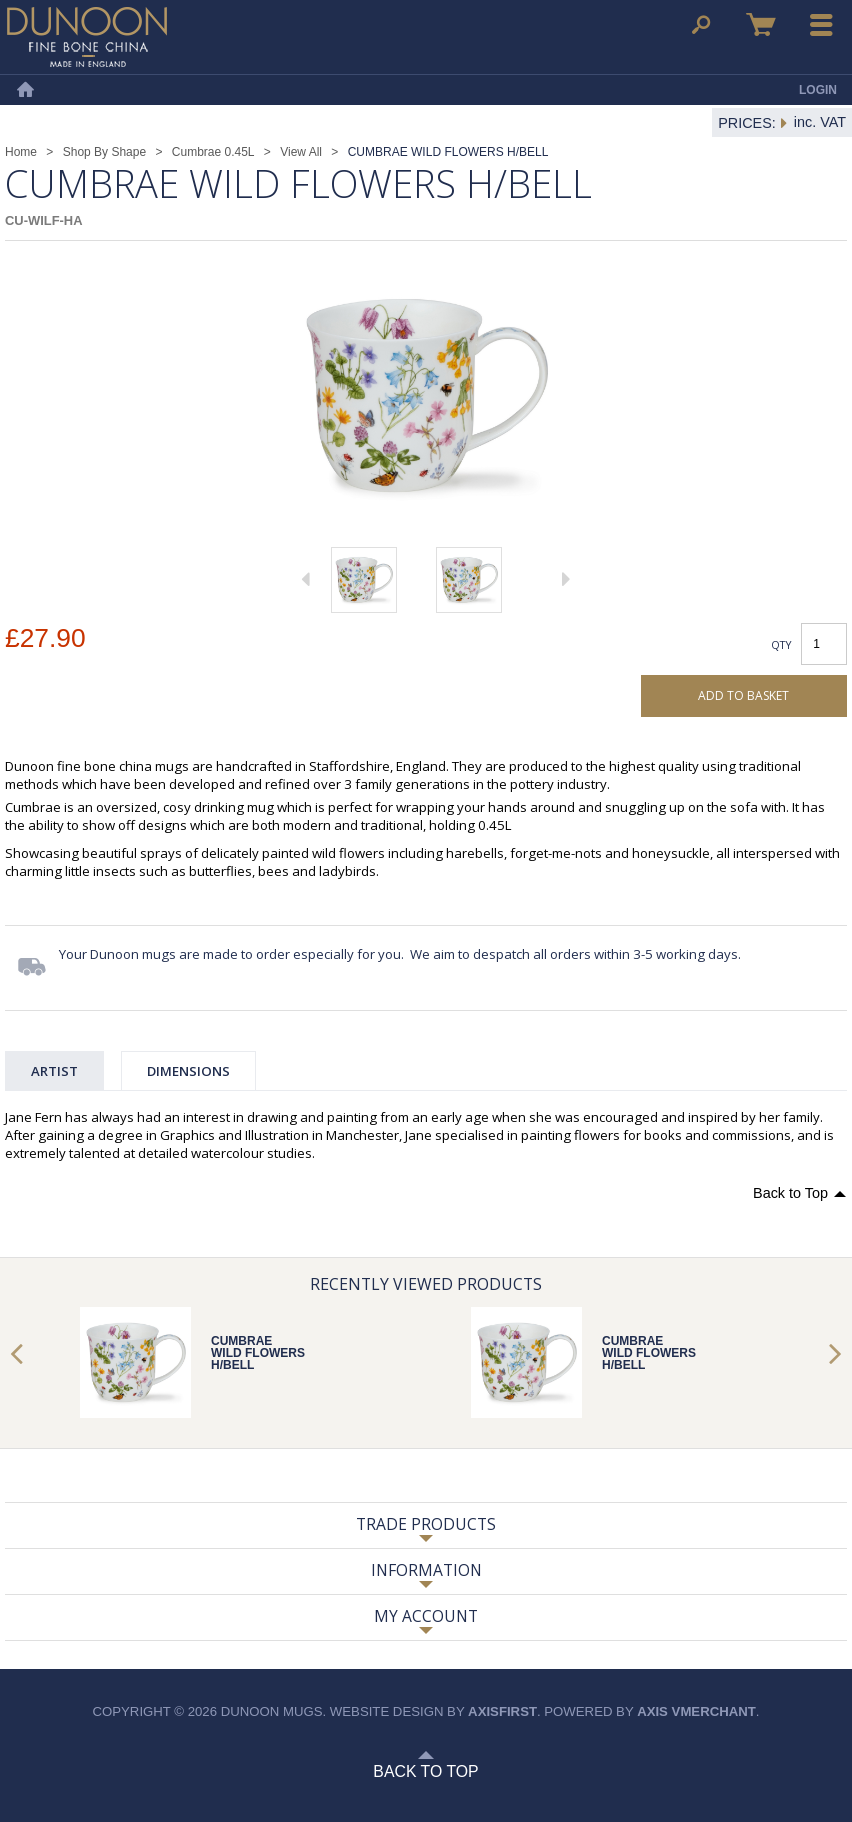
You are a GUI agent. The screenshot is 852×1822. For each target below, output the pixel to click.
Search (701, 25)
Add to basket (743, 695)
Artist (54, 1071)
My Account (426, 1616)
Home (25, 90)
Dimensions (188, 1071)
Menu (822, 25)
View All (301, 152)
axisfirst (502, 1711)
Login (818, 90)
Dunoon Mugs (87, 37)
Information (426, 1570)
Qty (781, 644)
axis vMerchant (696, 1711)
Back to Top (790, 1193)
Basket (761, 25)
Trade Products (426, 1524)
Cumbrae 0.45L (213, 152)
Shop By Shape (104, 152)
